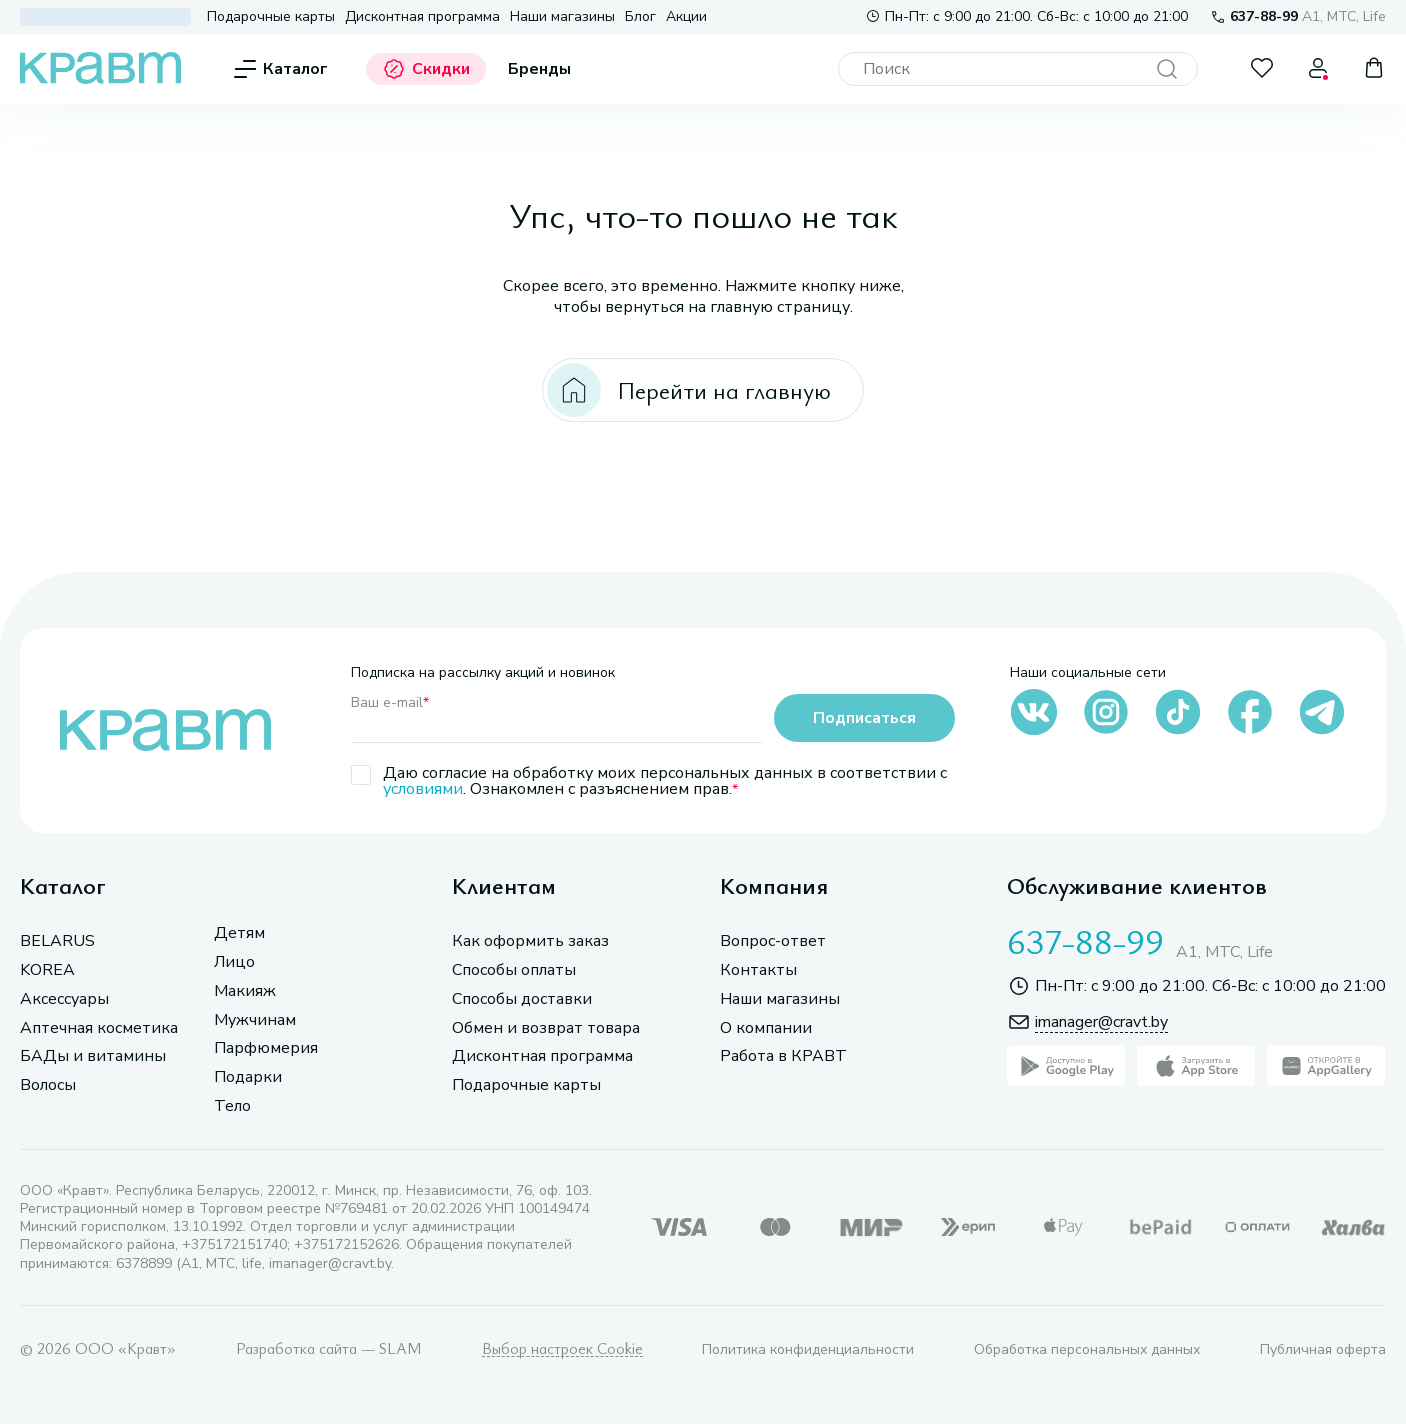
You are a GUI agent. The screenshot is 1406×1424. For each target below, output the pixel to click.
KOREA (47, 970)
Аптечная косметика (99, 1028)
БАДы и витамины (93, 1056)
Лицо (234, 962)
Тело (232, 1106)
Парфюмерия (266, 1048)
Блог (640, 17)
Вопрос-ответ (773, 941)
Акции (686, 17)
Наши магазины (562, 17)
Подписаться (864, 718)
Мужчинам (255, 1020)
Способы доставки (522, 999)
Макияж (245, 991)
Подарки (248, 1077)
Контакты (758, 970)
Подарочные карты (271, 17)
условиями (423, 789)
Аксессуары (64, 999)
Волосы (48, 1085)
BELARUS (57, 941)
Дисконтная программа (422, 17)
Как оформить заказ (530, 941)
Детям (239, 933)
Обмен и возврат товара (546, 1028)
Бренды (539, 69)
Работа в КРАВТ (783, 1056)
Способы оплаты (514, 970)
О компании (766, 1028)
